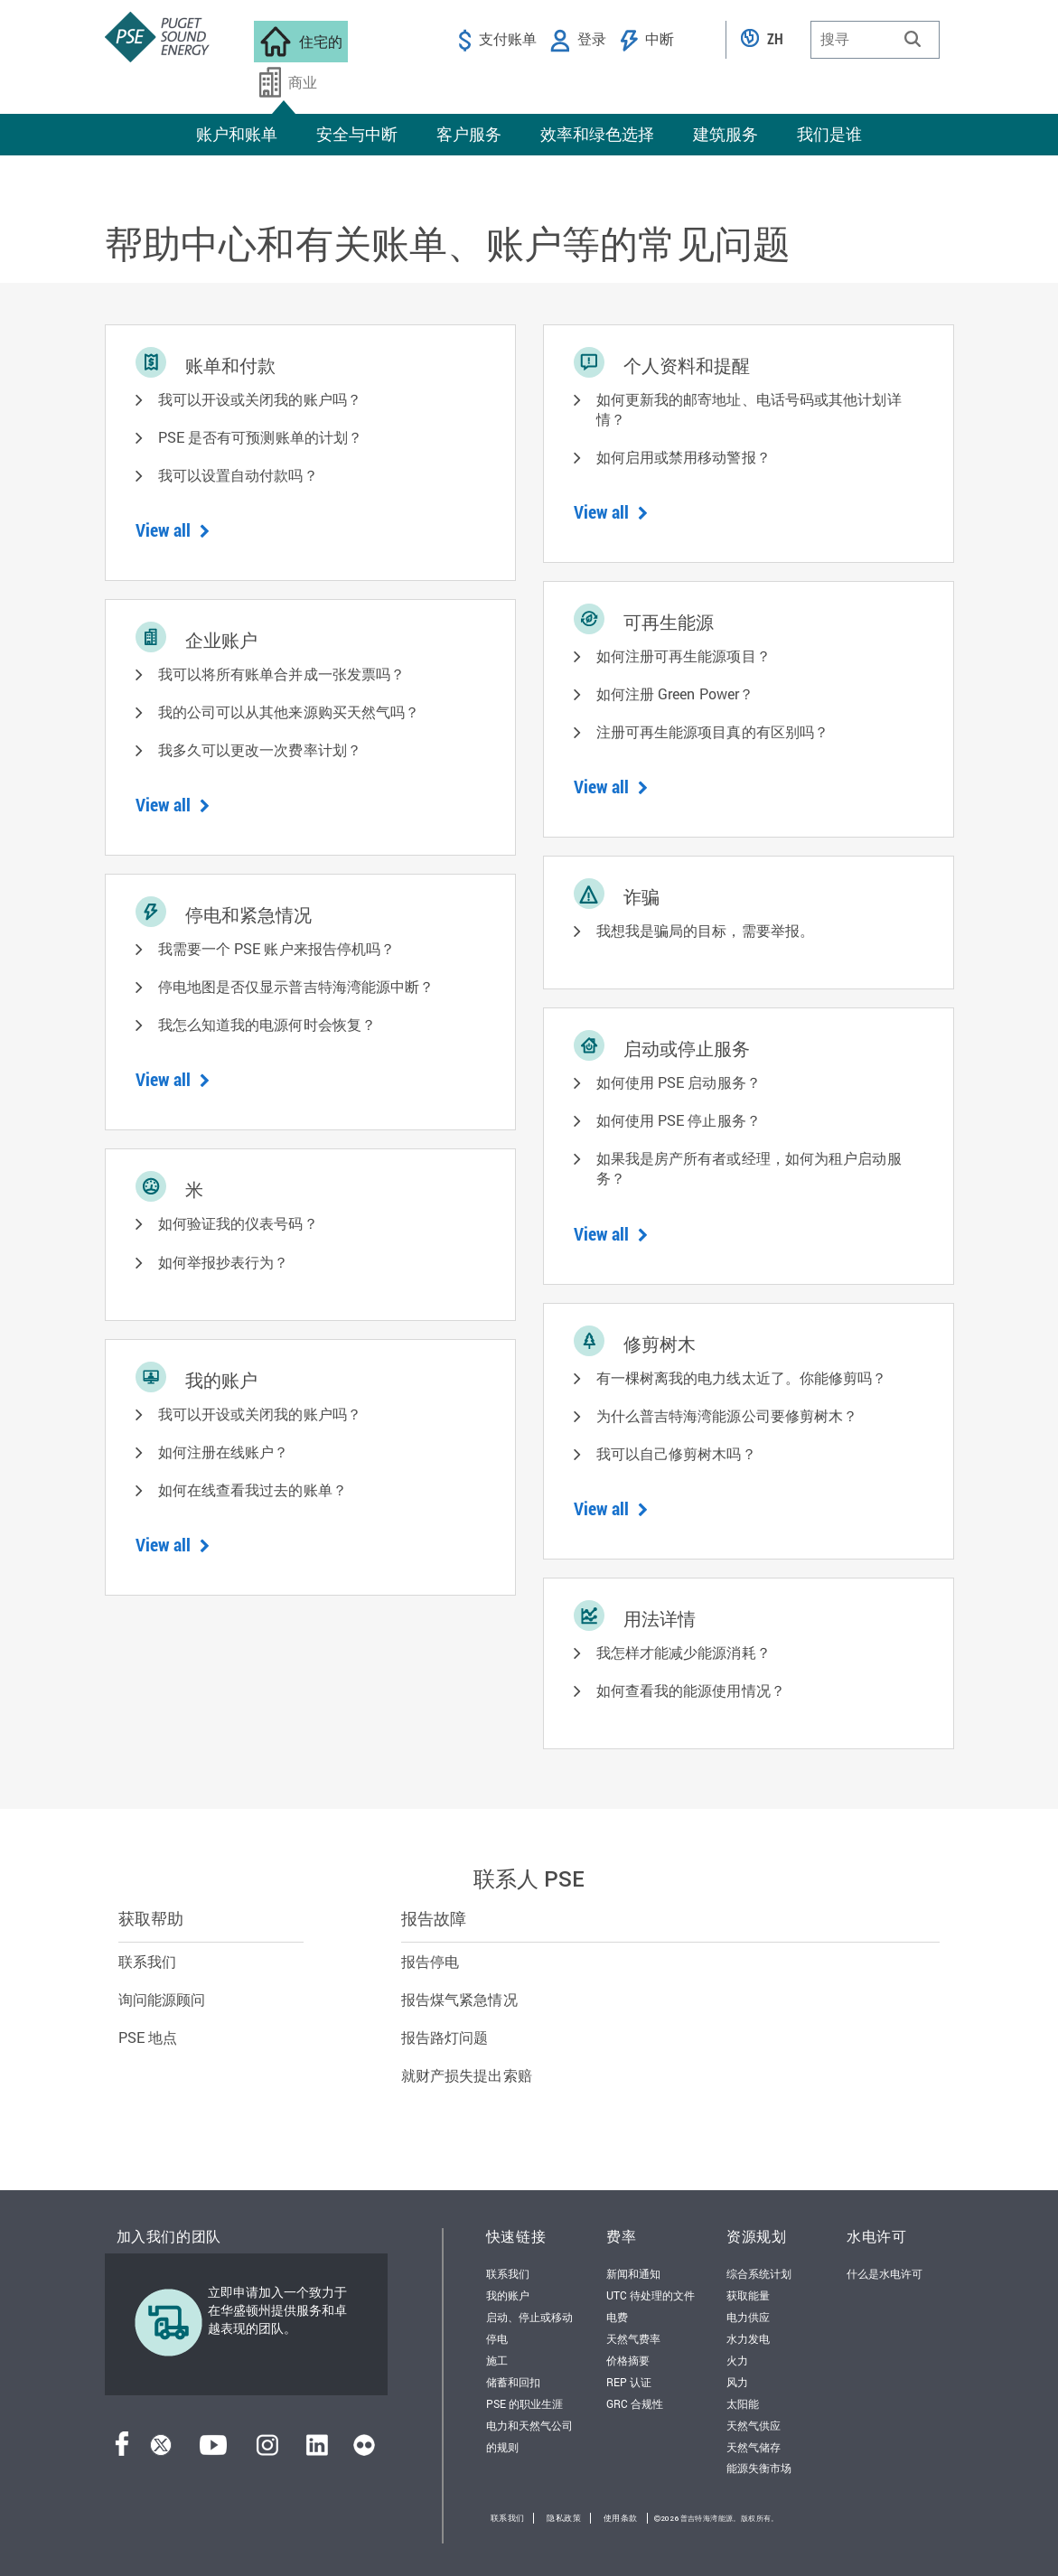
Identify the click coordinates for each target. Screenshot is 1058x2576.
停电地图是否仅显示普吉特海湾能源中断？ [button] (296, 986)
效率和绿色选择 (597, 134)
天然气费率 (633, 2338)
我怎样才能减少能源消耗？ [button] (683, 1652)
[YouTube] (213, 2449)
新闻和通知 (633, 2273)
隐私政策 (564, 2518)
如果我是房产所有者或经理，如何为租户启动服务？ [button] (749, 1167)
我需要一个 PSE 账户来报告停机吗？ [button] (277, 948)
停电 (497, 2338)
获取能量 (748, 2295)
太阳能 (742, 2403)
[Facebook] (122, 2449)
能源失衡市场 (758, 2467)
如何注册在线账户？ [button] (223, 1451)
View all (173, 530)
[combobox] (875, 40)
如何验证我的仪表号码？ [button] (238, 1222)
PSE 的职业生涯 (524, 2403)
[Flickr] (364, 2449)
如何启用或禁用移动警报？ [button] (683, 456)
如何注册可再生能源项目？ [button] (683, 655)
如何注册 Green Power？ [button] (675, 693)
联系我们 (147, 1961)
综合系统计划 (758, 2273)
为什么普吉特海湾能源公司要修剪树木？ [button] (727, 1415)
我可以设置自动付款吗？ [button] (238, 474)
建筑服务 (725, 134)
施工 (497, 2360)
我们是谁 (829, 134)
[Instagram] (267, 2449)
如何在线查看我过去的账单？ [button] (252, 1489)
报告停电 (430, 1961)
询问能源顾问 (162, 1999)
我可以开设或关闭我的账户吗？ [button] (259, 398)
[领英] (316, 2449)
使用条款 (621, 2518)
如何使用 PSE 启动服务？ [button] (678, 1082)
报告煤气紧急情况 (459, 1999)
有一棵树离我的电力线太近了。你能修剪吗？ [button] (741, 1377)
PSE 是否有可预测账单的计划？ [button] (260, 436)
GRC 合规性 (634, 2403)
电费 (617, 2316)
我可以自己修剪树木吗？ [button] (676, 1453)
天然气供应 (753, 2425)
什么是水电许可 (884, 2273)
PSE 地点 (148, 2037)
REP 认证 (628, 2382)
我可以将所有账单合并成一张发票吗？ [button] (282, 673)
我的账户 (507, 2295)
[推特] (161, 2449)
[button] (912, 39)
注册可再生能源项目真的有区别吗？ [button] (712, 731)
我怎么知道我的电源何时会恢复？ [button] (267, 1024)
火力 (737, 2360)
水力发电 (748, 2338)
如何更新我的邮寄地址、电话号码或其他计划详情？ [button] (749, 408)
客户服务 (468, 134)
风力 (737, 2382)
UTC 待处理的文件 (650, 2295)
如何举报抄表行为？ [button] (223, 1261)
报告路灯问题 (445, 2037)
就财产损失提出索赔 (466, 2074)
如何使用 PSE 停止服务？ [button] (678, 1119)
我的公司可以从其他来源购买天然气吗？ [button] (289, 711)
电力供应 (748, 2316)
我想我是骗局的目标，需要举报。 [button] (705, 930)
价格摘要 (628, 2360)
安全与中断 (357, 134)
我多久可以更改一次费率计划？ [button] (259, 749)
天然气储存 (753, 2447)
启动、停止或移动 (529, 2316)
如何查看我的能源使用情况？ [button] (690, 1690)
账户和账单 (236, 134)
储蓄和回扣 (513, 2382)
